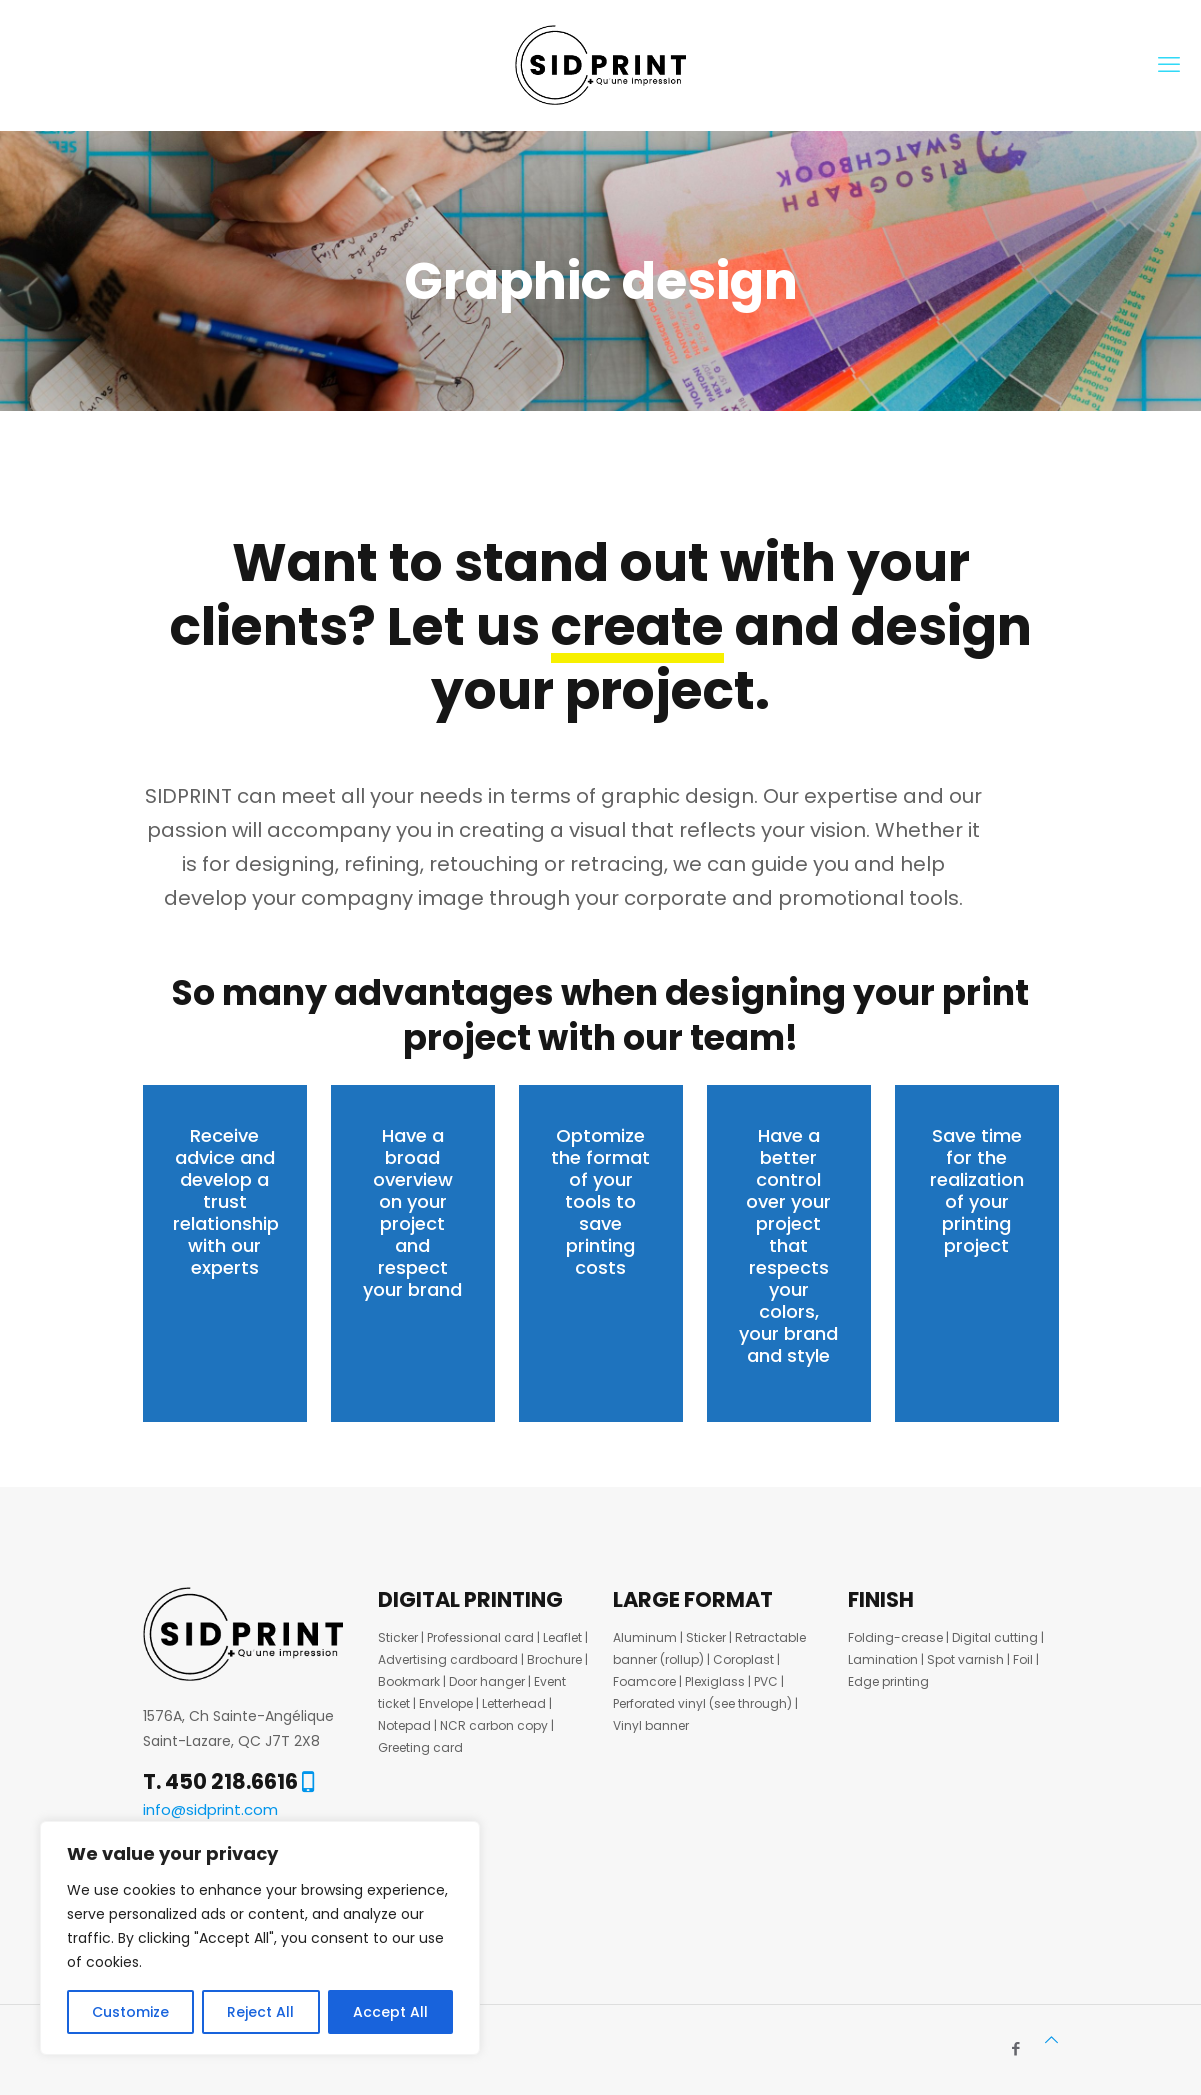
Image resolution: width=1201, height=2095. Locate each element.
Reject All (260, 2012)
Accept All (390, 2012)
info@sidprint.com (210, 1809)
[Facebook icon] (1016, 2048)
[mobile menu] (1169, 65)
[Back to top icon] (1051, 2039)
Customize (130, 2012)
